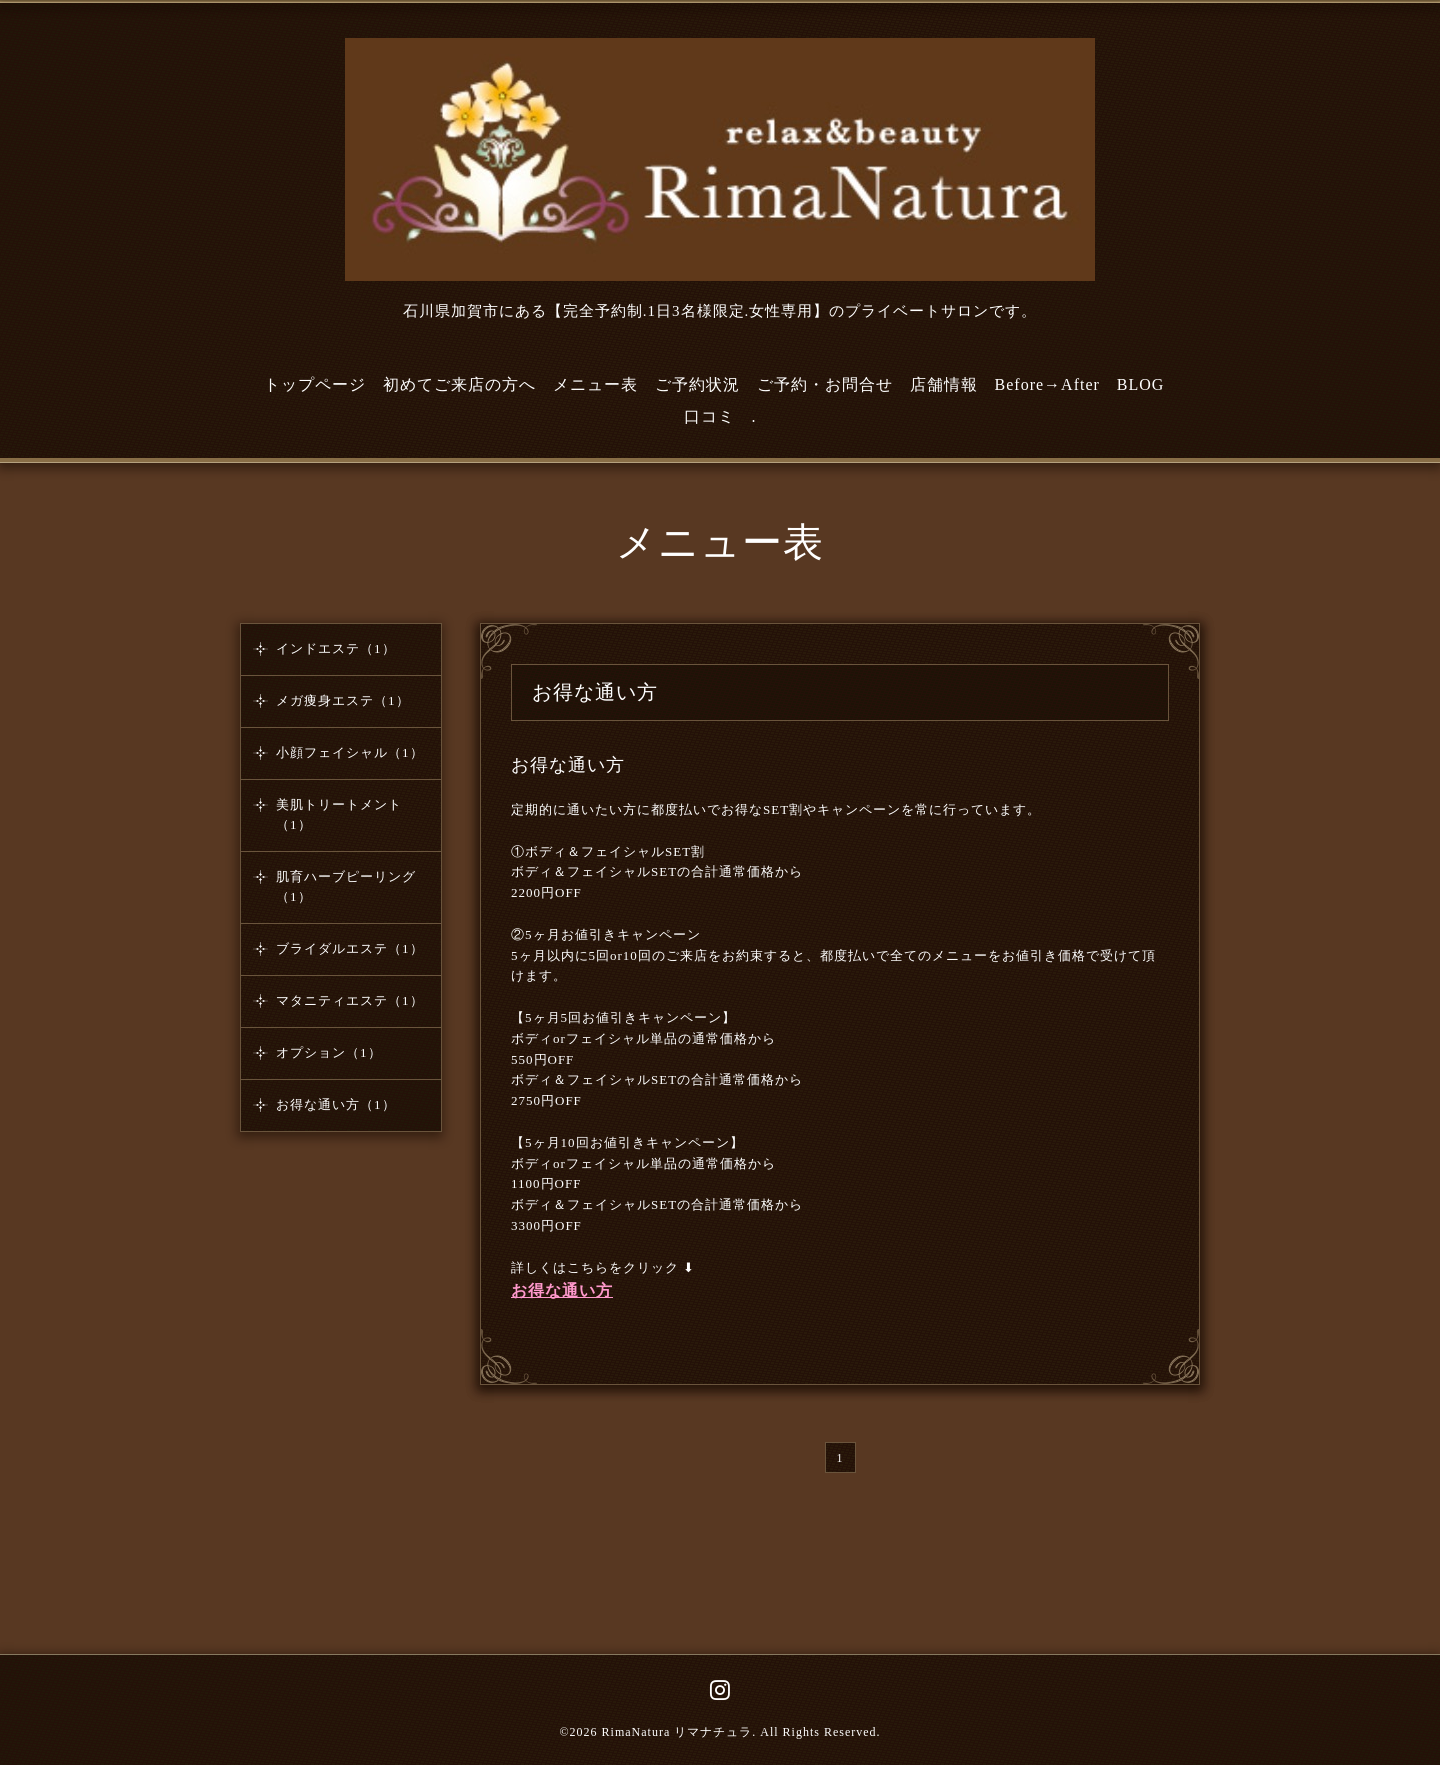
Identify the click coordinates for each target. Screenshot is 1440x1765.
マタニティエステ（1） (350, 1000)
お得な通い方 (568, 765)
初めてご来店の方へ (459, 384)
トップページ (315, 384)
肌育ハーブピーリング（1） (346, 886)
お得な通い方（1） (336, 1104)
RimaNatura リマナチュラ (677, 1732)
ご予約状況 (697, 384)
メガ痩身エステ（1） (343, 700)
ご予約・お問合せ (825, 384)
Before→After (1047, 384)
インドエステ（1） (336, 648)
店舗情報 (944, 384)
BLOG (1141, 384)
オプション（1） (329, 1052)
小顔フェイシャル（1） (350, 752)
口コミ (709, 416)
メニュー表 (595, 384)
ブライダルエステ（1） (350, 948)
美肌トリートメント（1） (339, 814)
